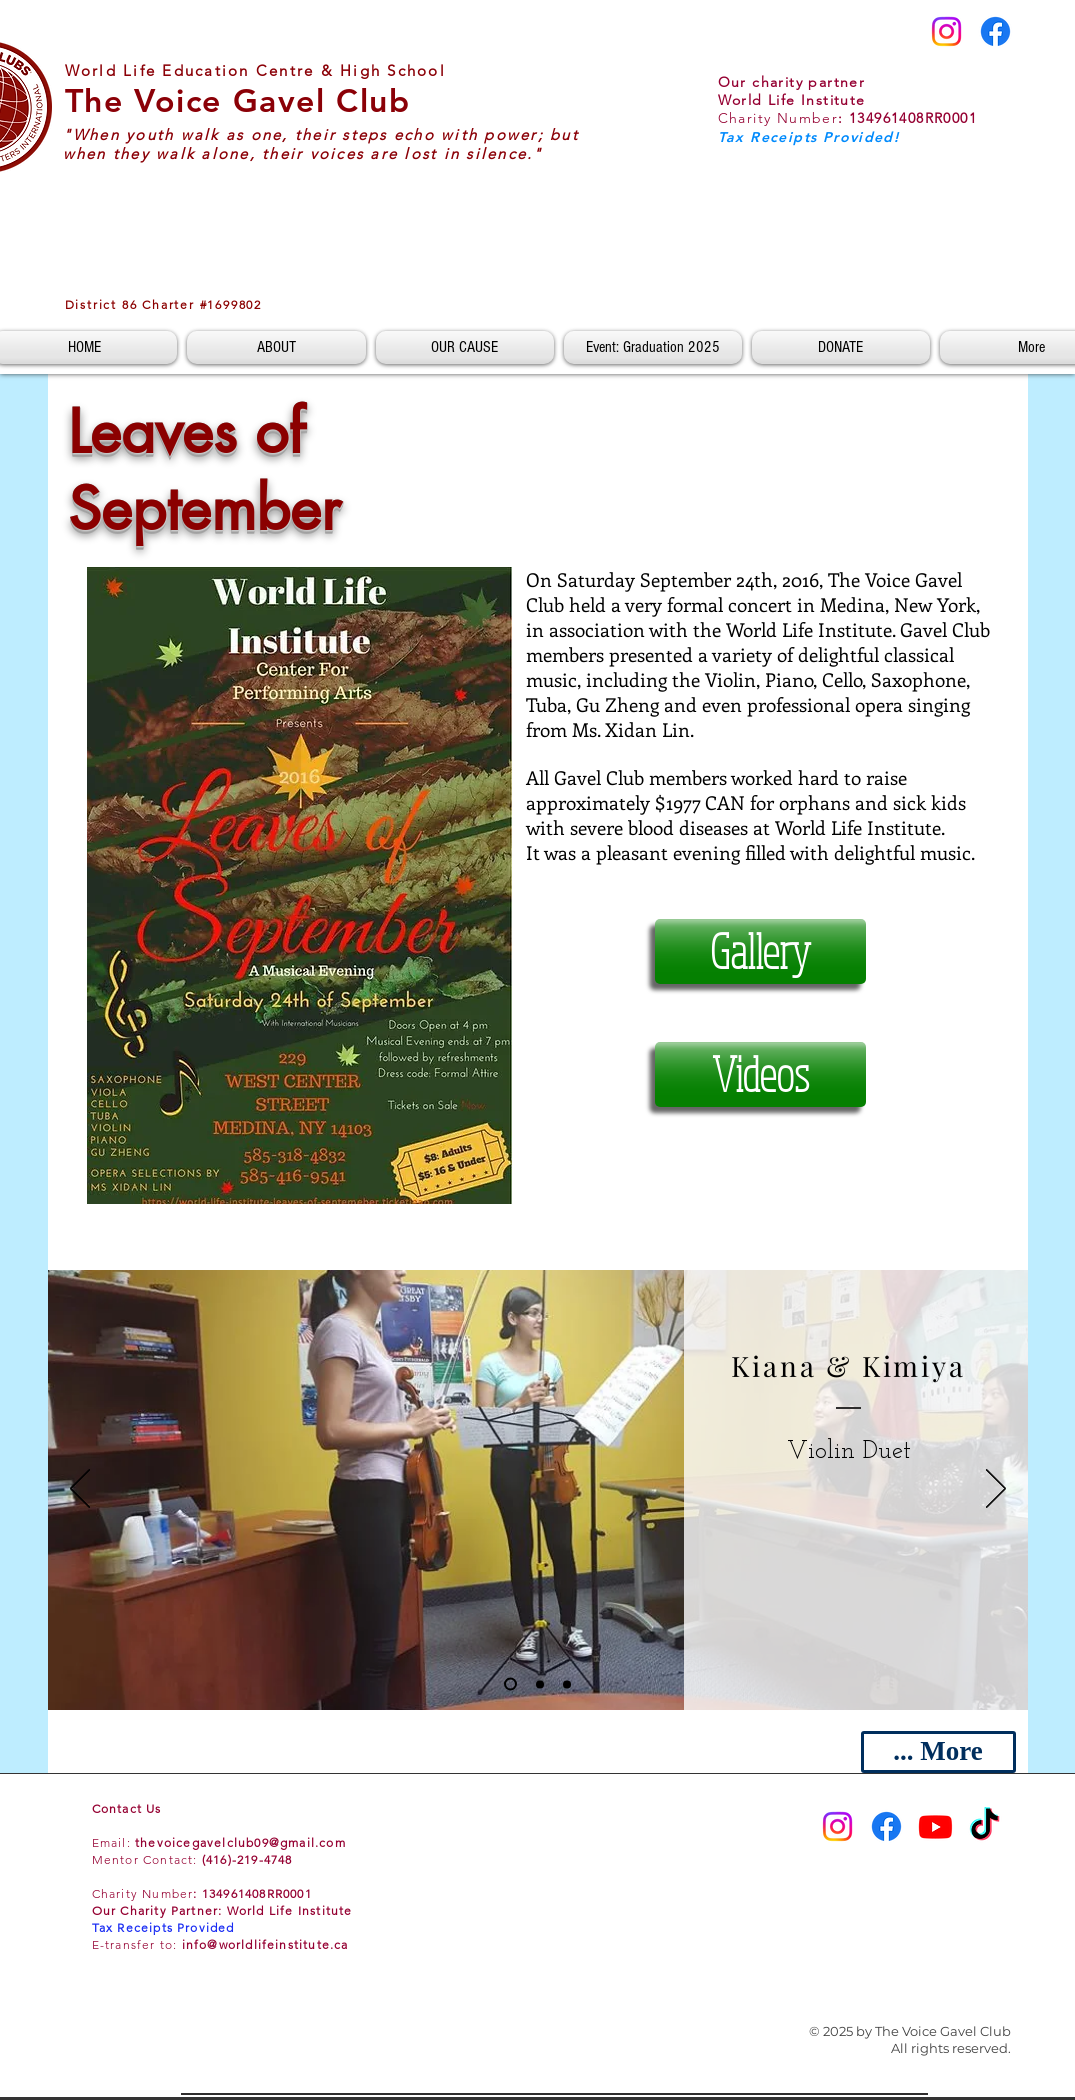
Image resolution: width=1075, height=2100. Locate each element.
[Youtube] (935, 1826)
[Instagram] (946, 31)
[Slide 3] (567, 1684)
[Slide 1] (510, 1684)
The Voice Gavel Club (238, 100)
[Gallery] (760, 951)
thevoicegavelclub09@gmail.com (240, 1842)
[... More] (938, 1752)
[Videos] (760, 1074)
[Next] (996, 1490)
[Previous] (80, 1490)
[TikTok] (984, 1826)
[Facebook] (995, 31)
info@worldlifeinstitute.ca (265, 1944)
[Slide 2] (540, 1684)
